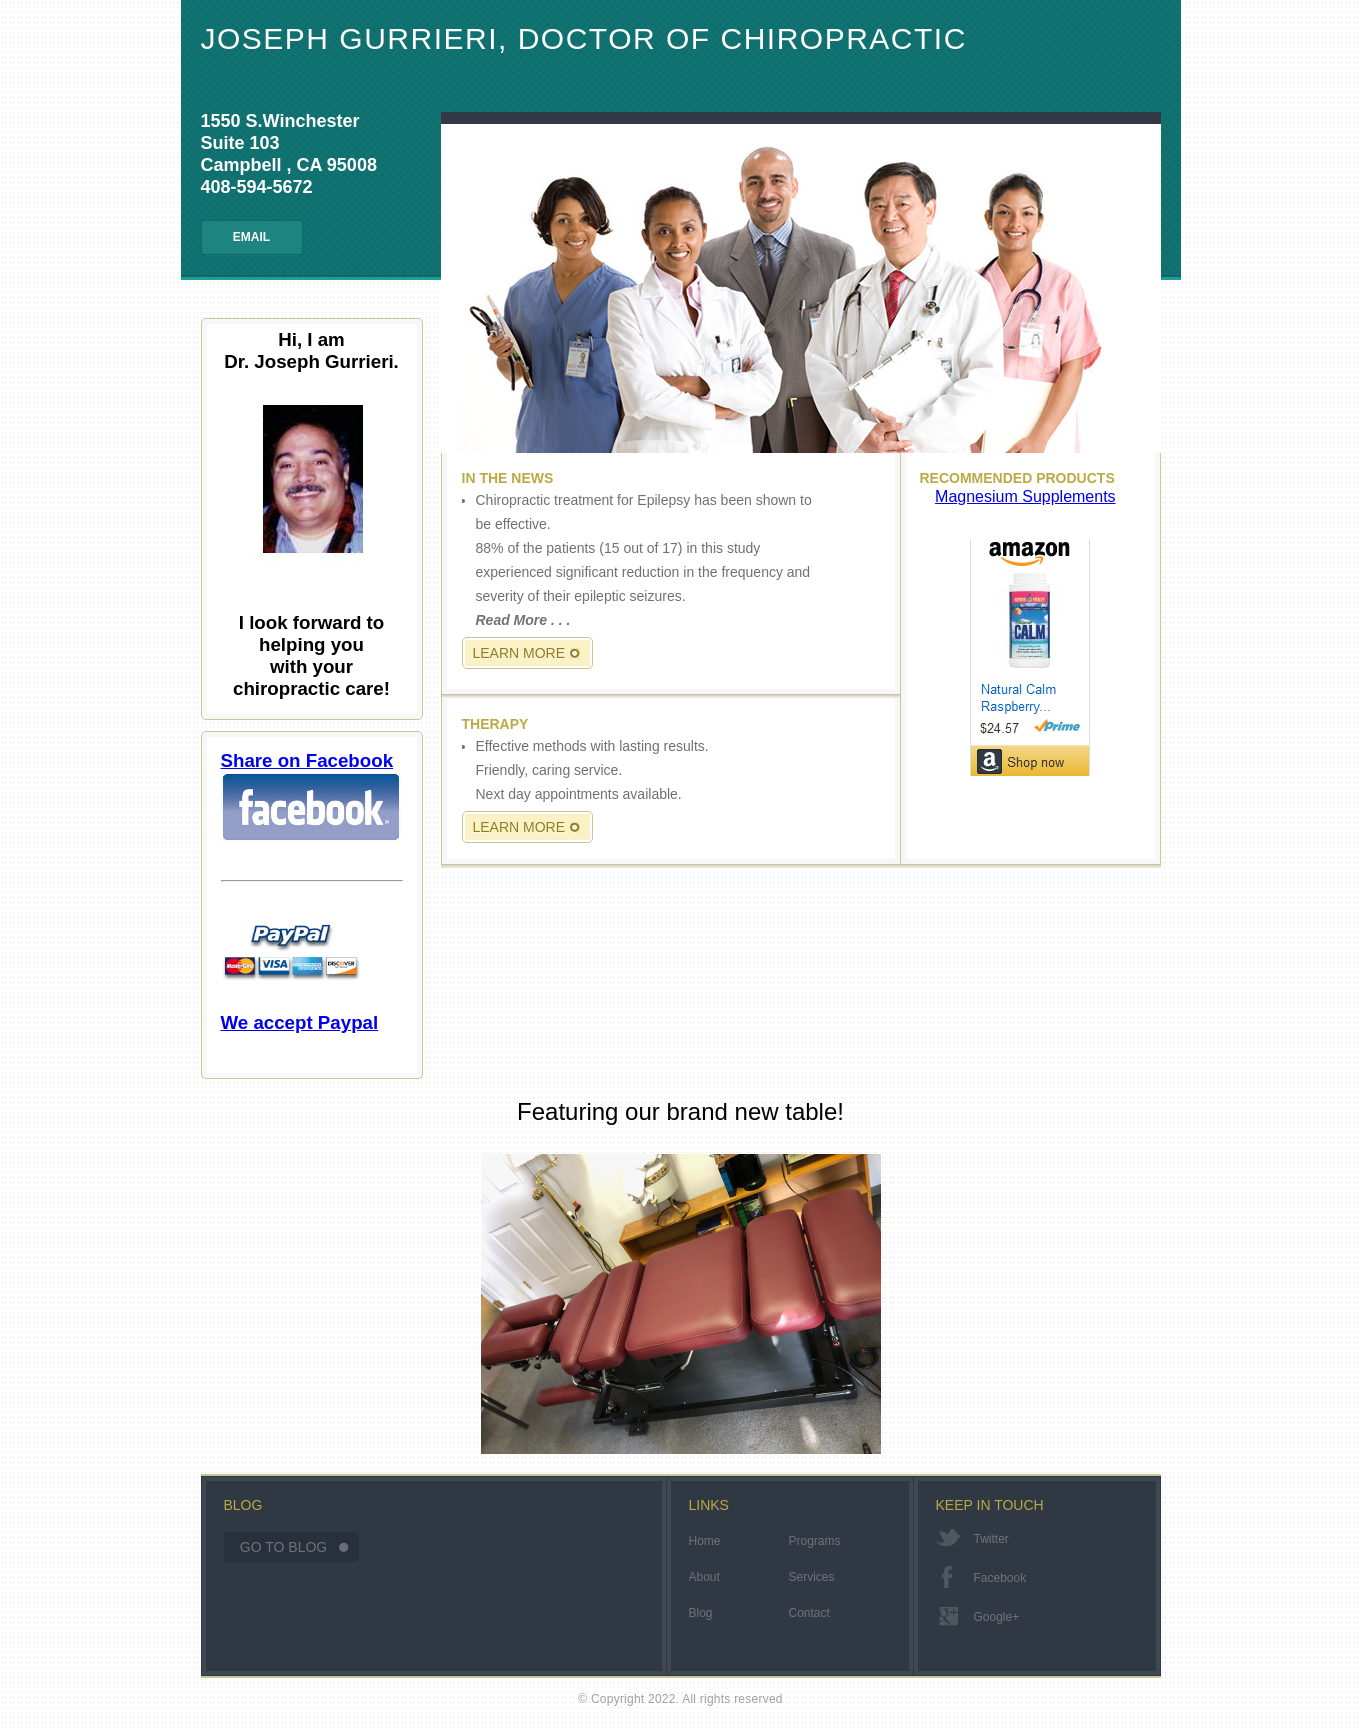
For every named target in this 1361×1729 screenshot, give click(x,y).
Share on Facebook (311, 796)
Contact (809, 1613)
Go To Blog (283, 1547)
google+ (997, 1617)
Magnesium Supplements (1025, 496)
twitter (991, 1539)
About (704, 1577)
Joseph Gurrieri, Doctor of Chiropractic (584, 38)
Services (812, 1577)
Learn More (519, 653)
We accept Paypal (300, 973)
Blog (701, 1613)
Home (705, 1541)
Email (251, 237)
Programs (815, 1541)
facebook (1000, 1578)
